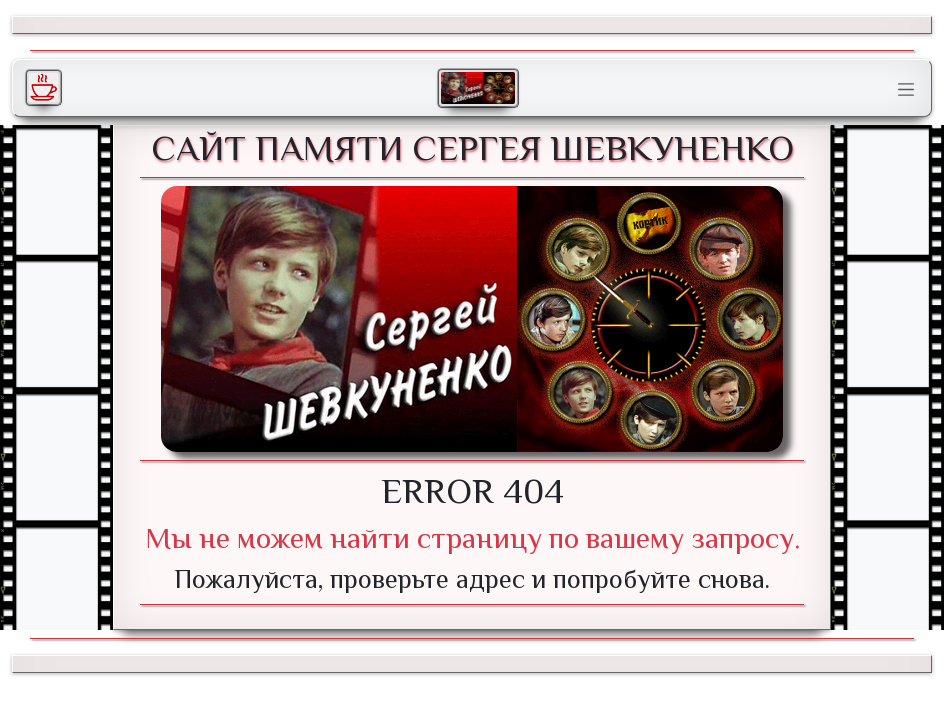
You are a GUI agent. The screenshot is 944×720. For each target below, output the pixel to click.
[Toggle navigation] (906, 90)
